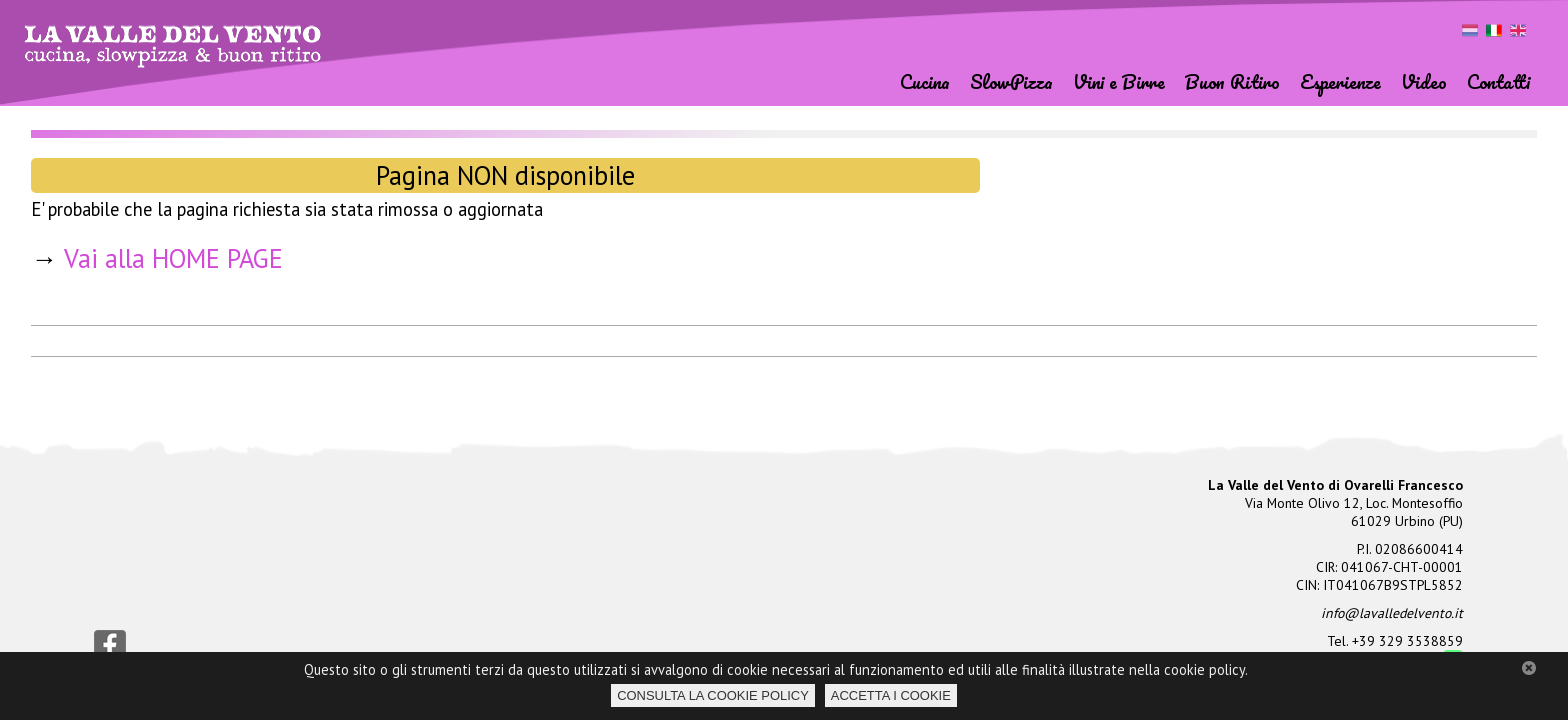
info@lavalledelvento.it (1392, 613)
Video (1424, 80)
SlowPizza (1011, 80)
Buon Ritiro (1232, 80)
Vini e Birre (1119, 80)
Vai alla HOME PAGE (173, 258)
